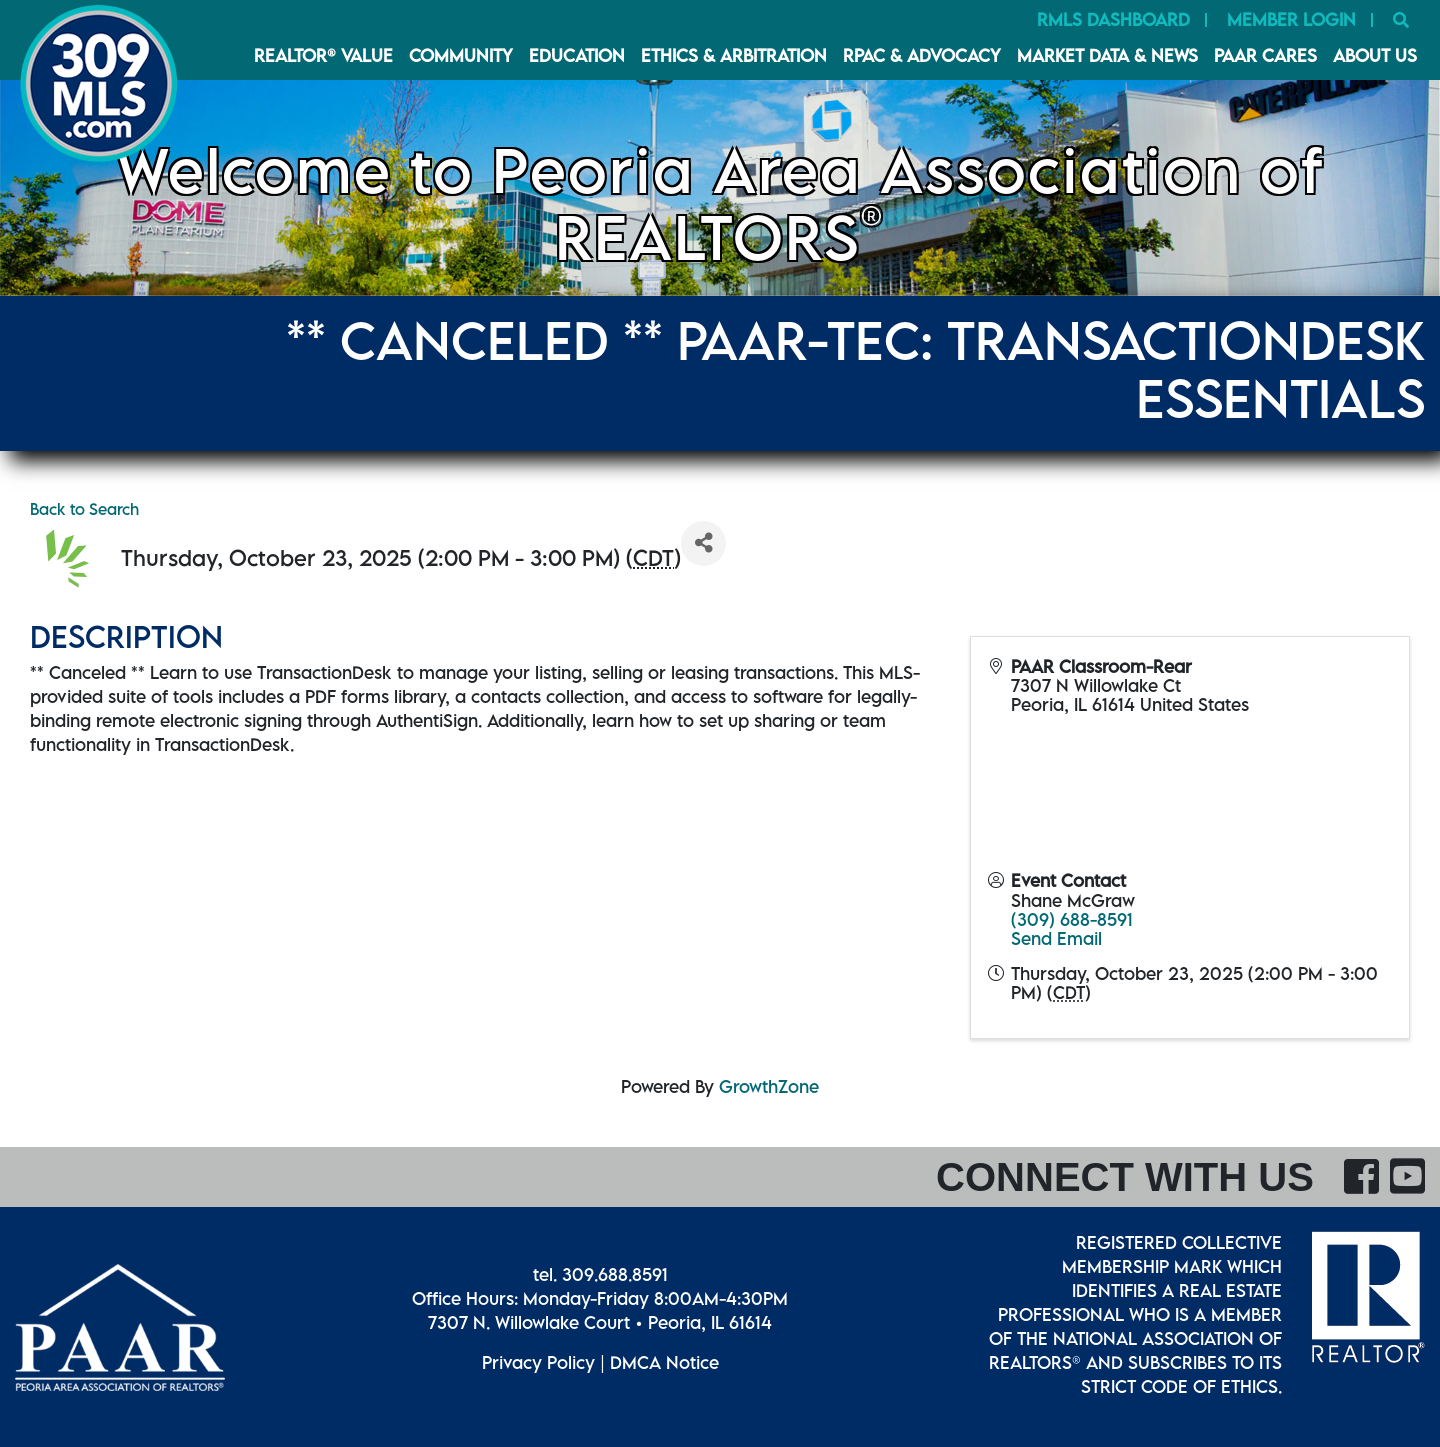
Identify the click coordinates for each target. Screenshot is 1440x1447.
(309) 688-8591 (1072, 919)
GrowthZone (769, 1086)
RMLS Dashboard (1113, 19)
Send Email (1056, 938)
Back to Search (84, 509)
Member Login (1291, 19)
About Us (1375, 55)
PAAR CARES (1265, 55)
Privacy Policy (538, 1362)
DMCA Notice (664, 1362)
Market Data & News (1107, 55)
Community (461, 55)
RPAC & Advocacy (922, 55)
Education (577, 55)
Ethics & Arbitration (734, 55)
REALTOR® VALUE (323, 55)
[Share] (703, 543)
